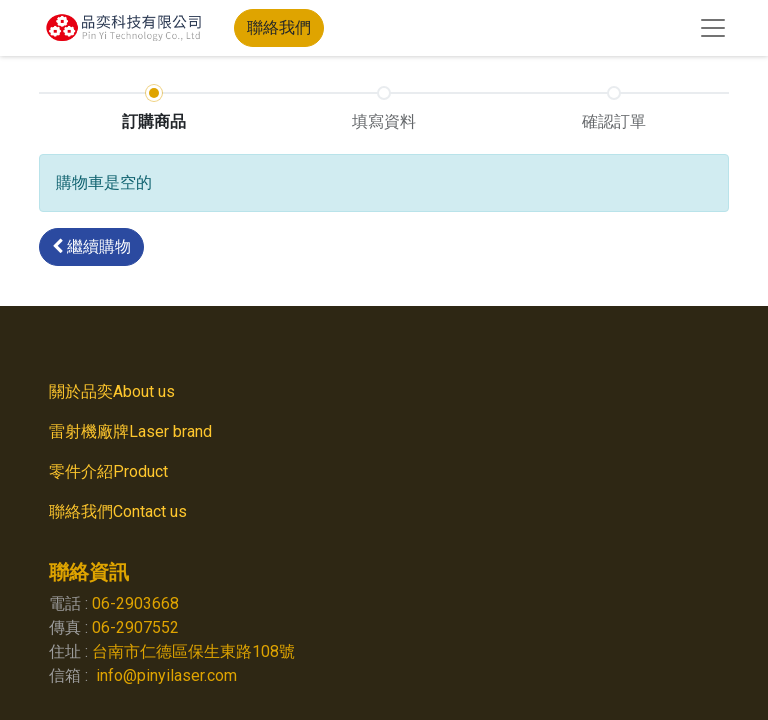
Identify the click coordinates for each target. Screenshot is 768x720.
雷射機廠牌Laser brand (134, 431)
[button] (91, 247)
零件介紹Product (112, 471)
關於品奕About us (112, 391)
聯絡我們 (279, 27)
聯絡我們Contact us (118, 511)
